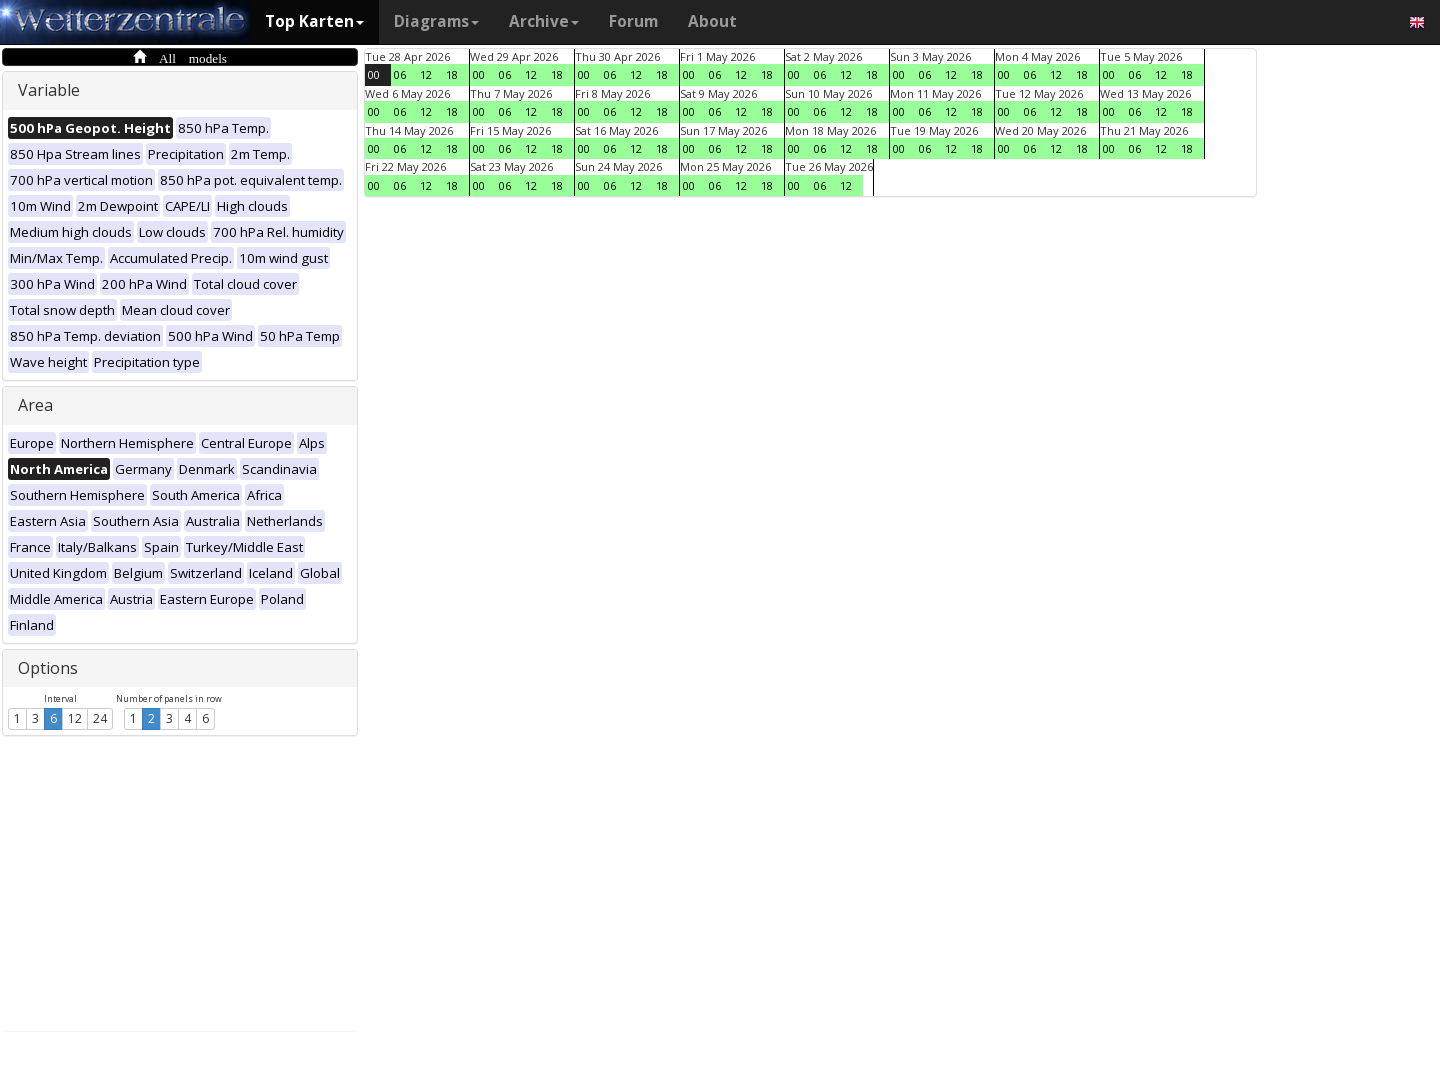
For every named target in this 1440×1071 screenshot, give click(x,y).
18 (452, 74)
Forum (633, 21)
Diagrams (436, 21)
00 (374, 74)
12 (75, 718)
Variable (49, 90)
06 (400, 74)
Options (48, 668)
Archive (544, 21)
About (712, 21)
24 (100, 718)
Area (35, 405)
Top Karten (314, 21)
